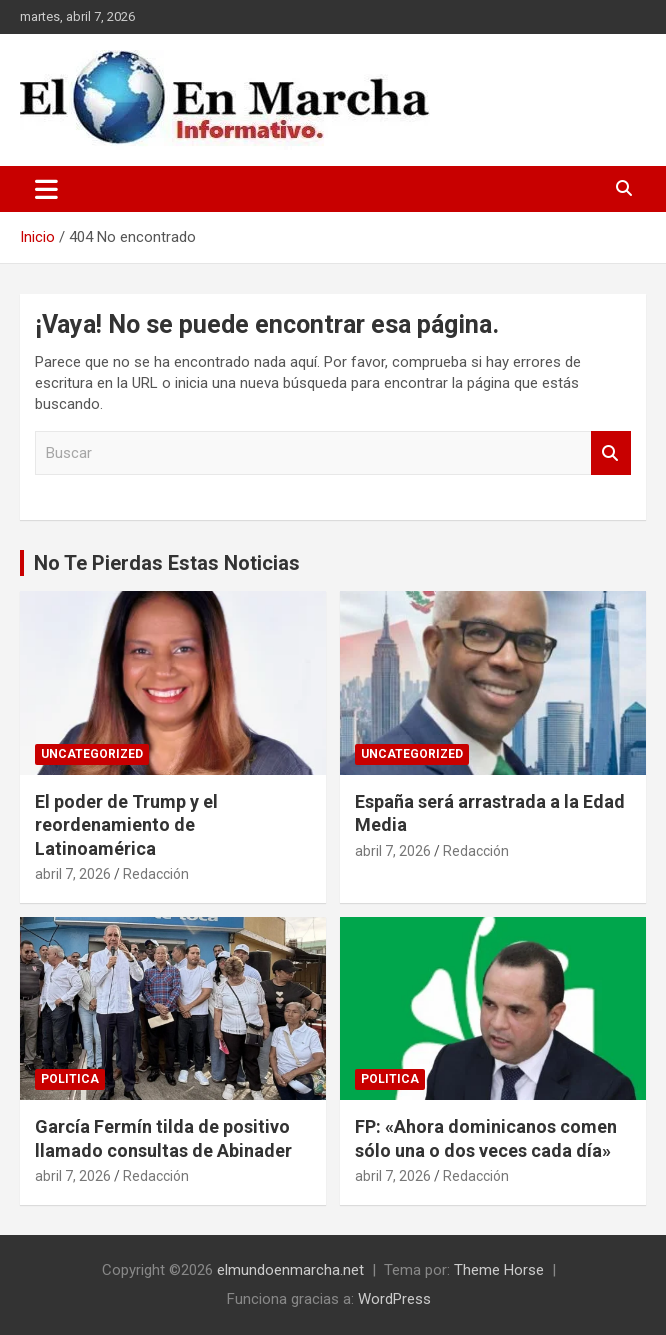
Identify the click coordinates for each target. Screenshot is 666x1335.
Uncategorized (92, 754)
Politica (70, 1079)
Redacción (156, 874)
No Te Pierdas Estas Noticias (167, 563)
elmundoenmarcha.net (290, 1270)
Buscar (611, 453)
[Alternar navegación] (46, 189)
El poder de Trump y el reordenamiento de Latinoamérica (126, 825)
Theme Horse (499, 1270)
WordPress (394, 1299)
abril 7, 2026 (73, 874)
